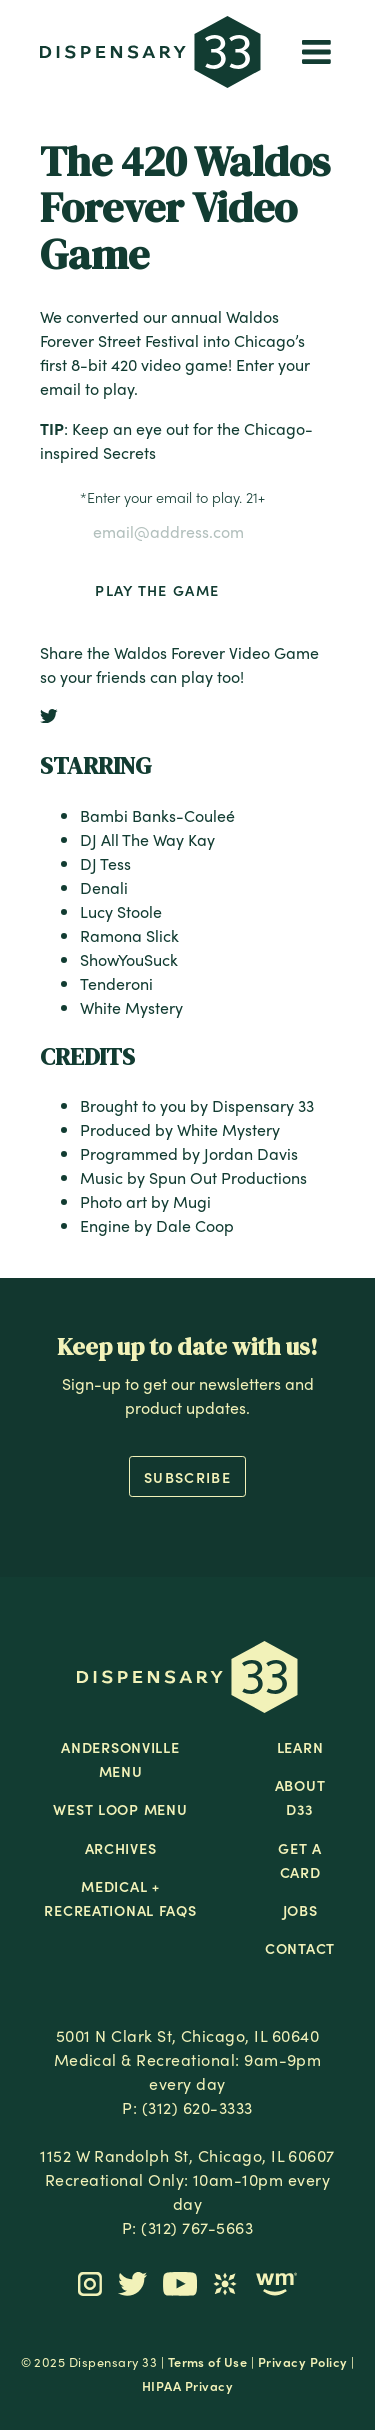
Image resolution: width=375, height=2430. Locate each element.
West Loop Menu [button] (120, 1809)
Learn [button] (300, 1747)
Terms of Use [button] (208, 2361)
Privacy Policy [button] (303, 2361)
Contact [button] (300, 1948)
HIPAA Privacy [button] (187, 2385)
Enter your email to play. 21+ (172, 497)
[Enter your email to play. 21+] (187, 532)
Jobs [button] (300, 1910)
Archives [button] (121, 1848)
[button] (150, 55)
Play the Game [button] (157, 590)
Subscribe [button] (187, 1477)
